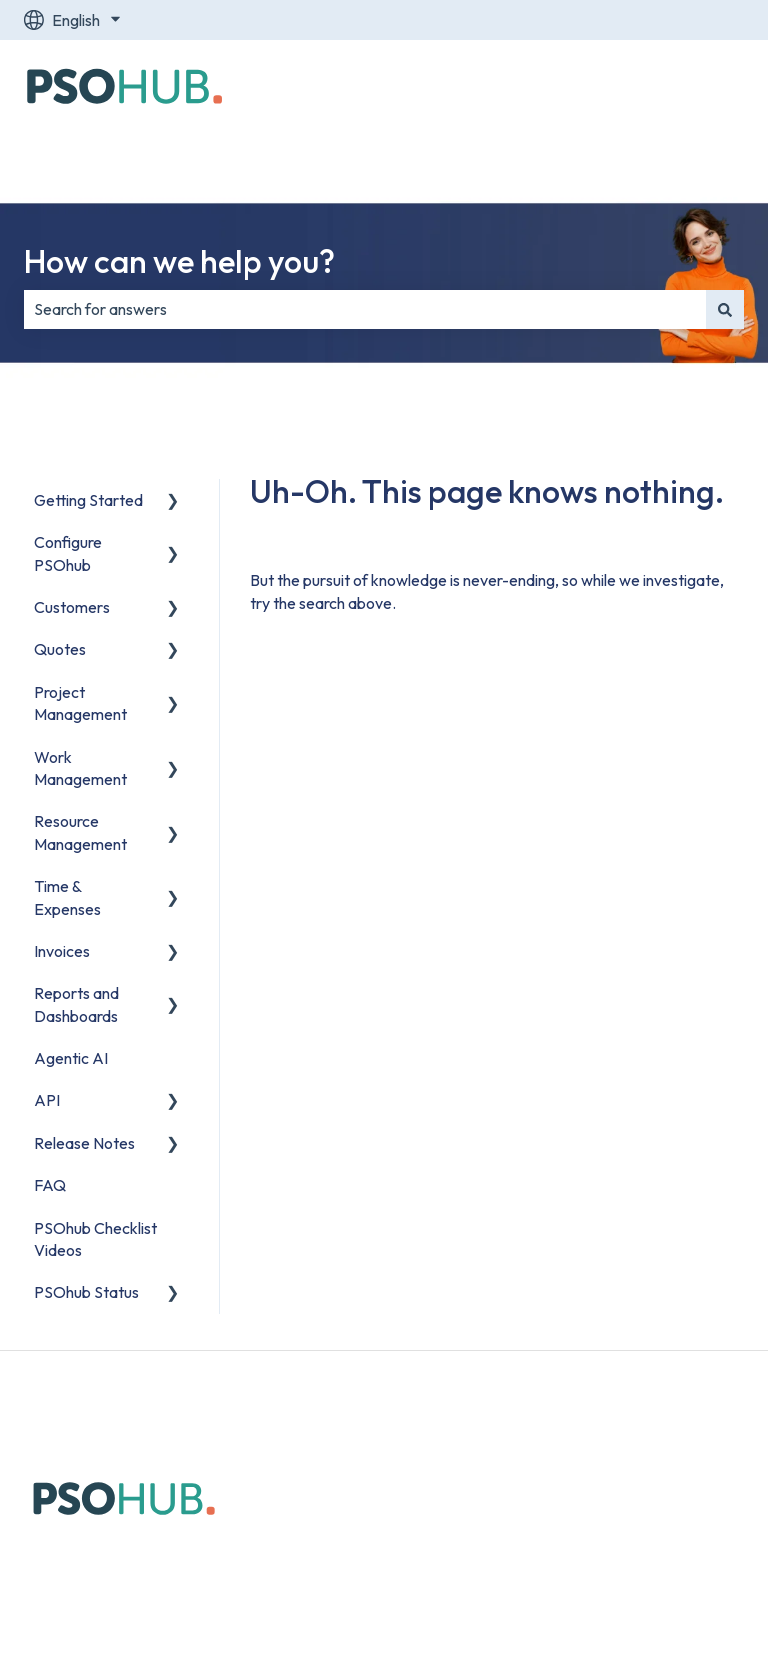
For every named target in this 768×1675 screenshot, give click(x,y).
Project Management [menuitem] (80, 703)
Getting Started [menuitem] (88, 500)
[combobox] (365, 309)
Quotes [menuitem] (60, 649)
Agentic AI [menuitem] (71, 1058)
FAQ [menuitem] (50, 1185)
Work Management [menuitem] (80, 768)
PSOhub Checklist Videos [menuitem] (95, 1239)
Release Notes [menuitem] (84, 1143)
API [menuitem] (47, 1100)
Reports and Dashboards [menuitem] (76, 1004)
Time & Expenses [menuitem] (67, 897)
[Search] (725, 309)
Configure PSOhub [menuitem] (68, 553)
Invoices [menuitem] (62, 951)
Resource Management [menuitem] (80, 832)
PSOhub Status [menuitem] (86, 1292)
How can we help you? (179, 261)
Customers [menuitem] (72, 607)
